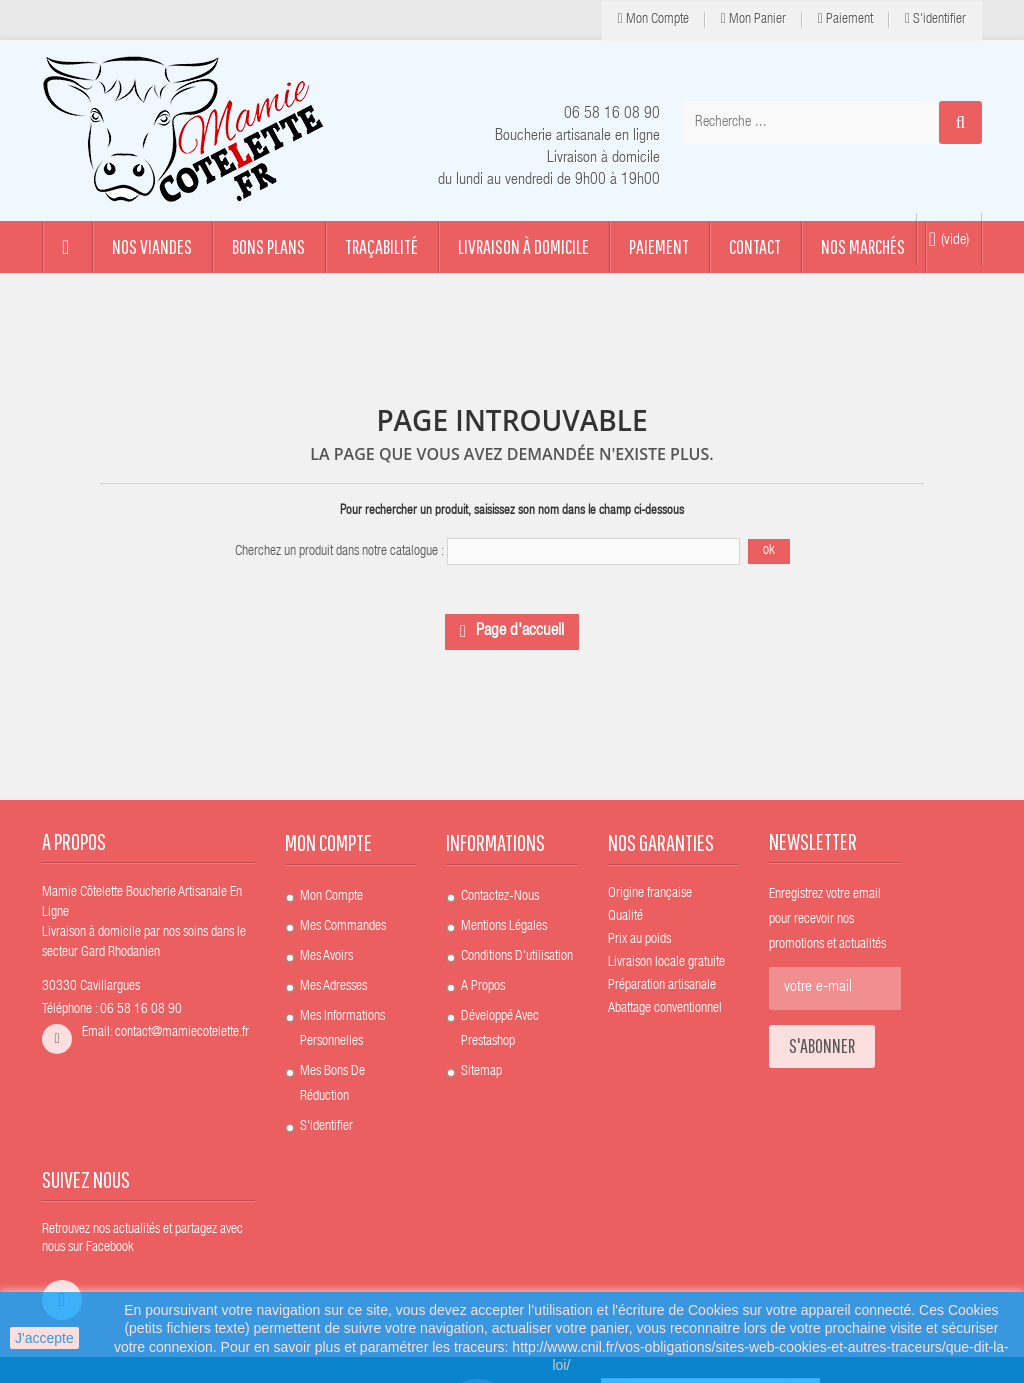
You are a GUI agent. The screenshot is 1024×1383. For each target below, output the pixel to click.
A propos (483, 987)
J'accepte (44, 1338)
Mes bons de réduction (332, 1084)
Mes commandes (343, 927)
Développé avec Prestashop (500, 1029)
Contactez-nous (500, 897)
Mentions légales (504, 927)
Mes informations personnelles (342, 1029)
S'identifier (935, 19)
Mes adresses (333, 987)
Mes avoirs (326, 957)
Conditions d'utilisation (517, 957)
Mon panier (753, 19)
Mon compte (653, 19)
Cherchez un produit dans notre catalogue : (339, 552)
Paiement (845, 19)
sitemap (481, 1072)
